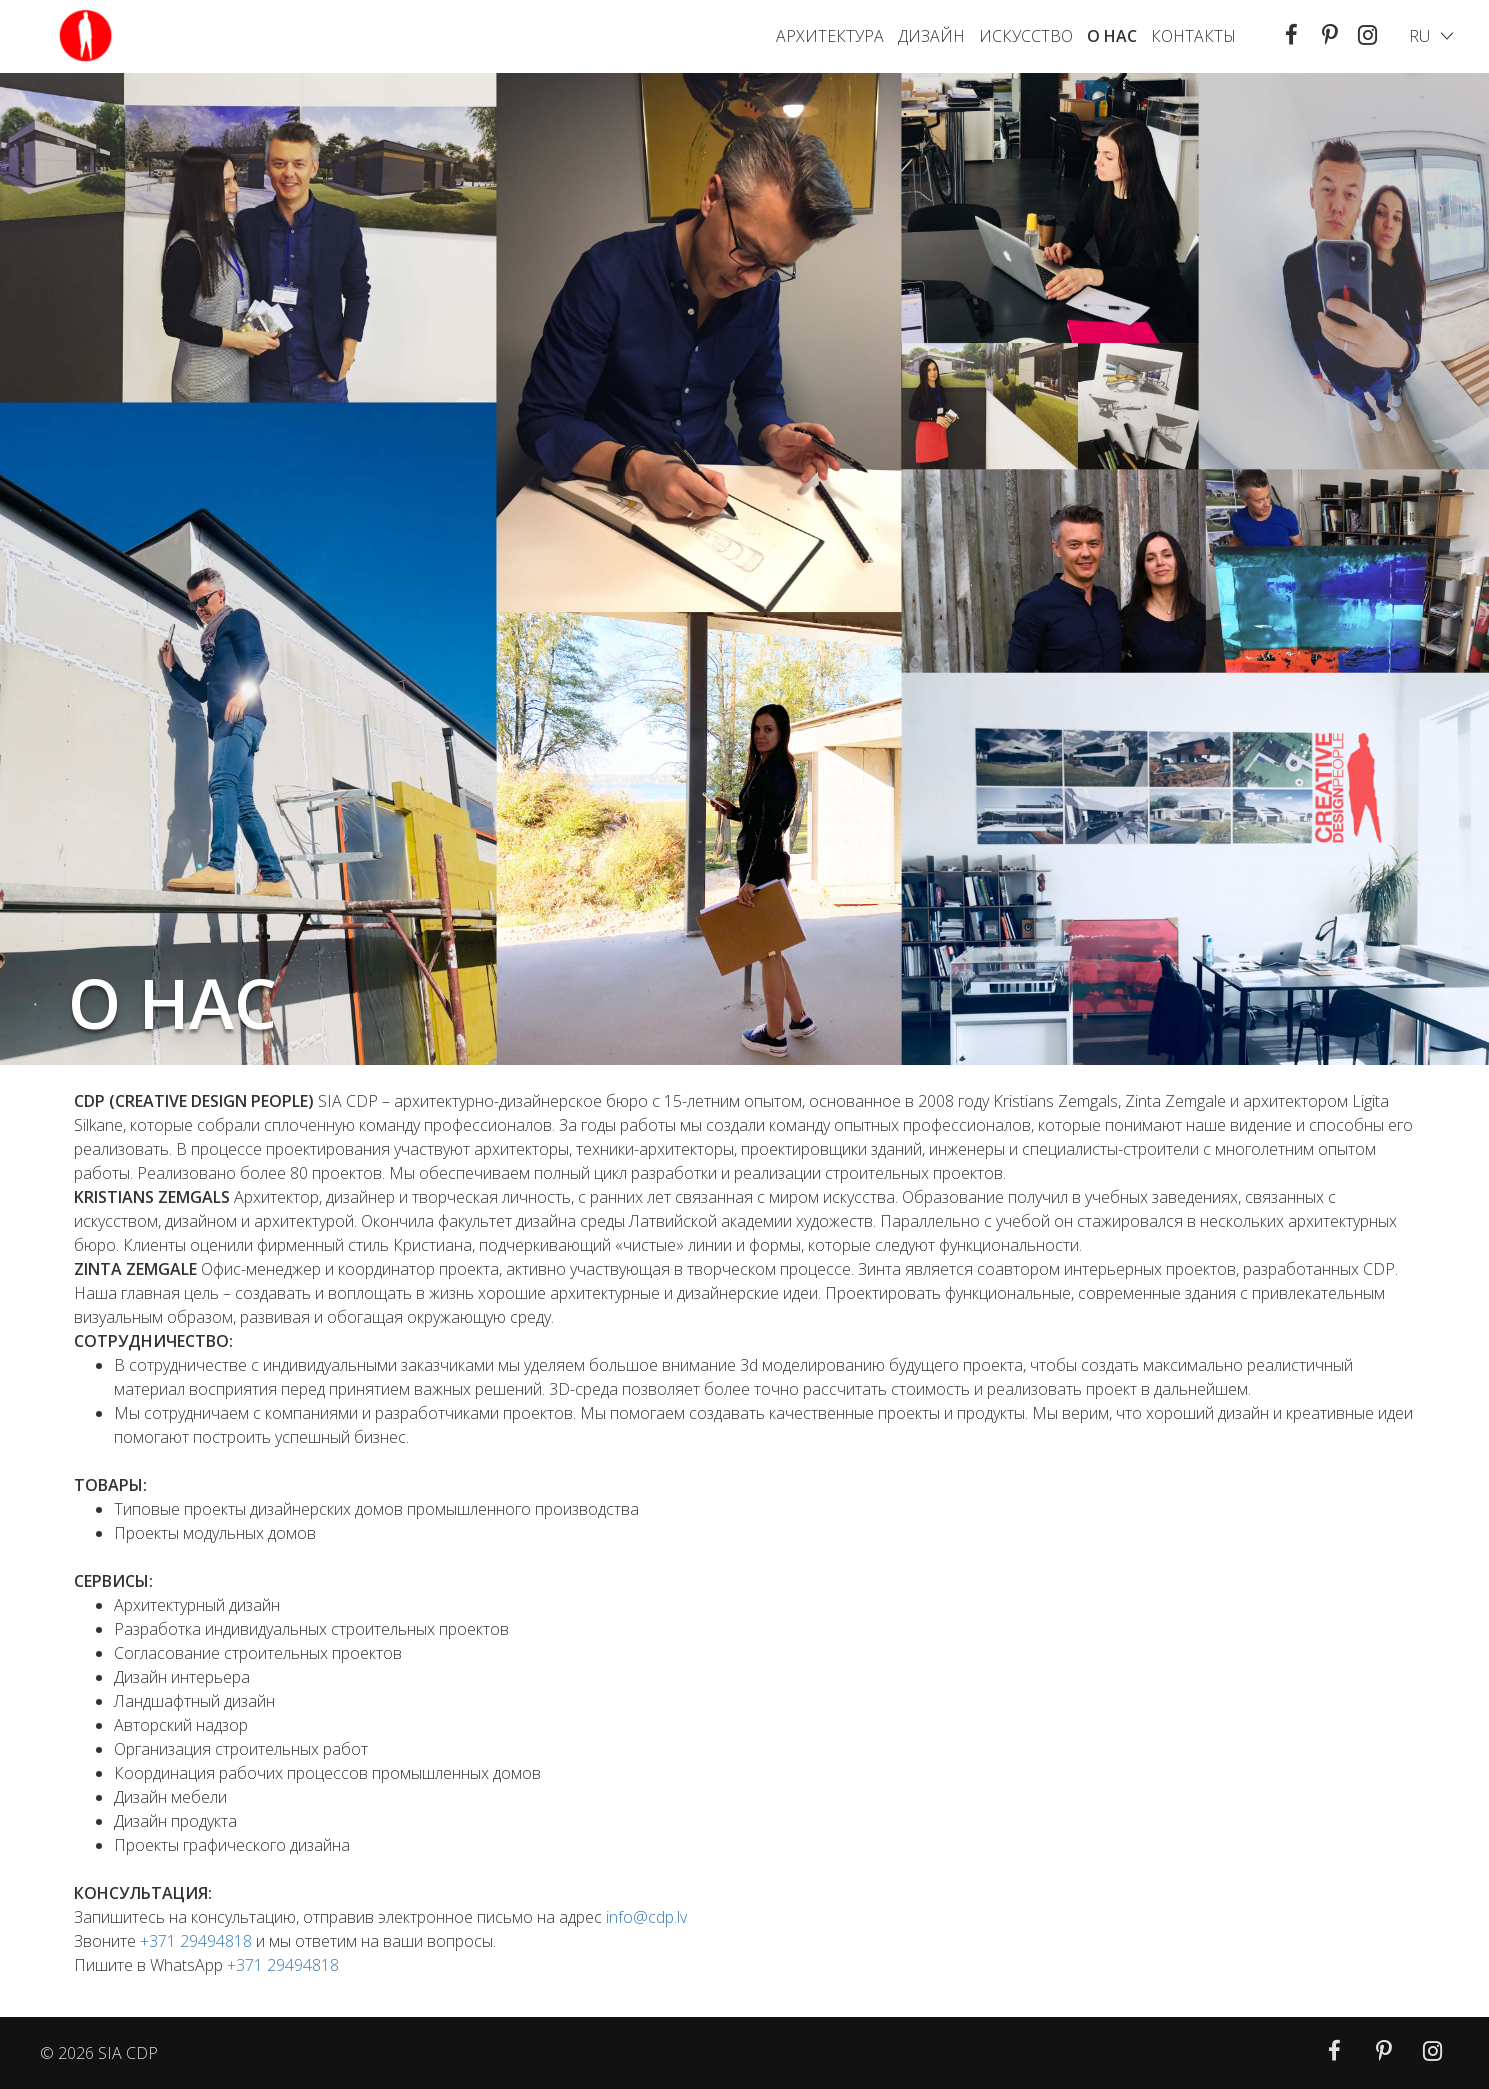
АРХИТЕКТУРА (830, 36)
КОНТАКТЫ (1193, 36)
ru (1419, 36)
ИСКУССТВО (1026, 36)
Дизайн (931, 36)
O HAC (1112, 36)
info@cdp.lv (646, 1917)
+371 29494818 (196, 1941)
